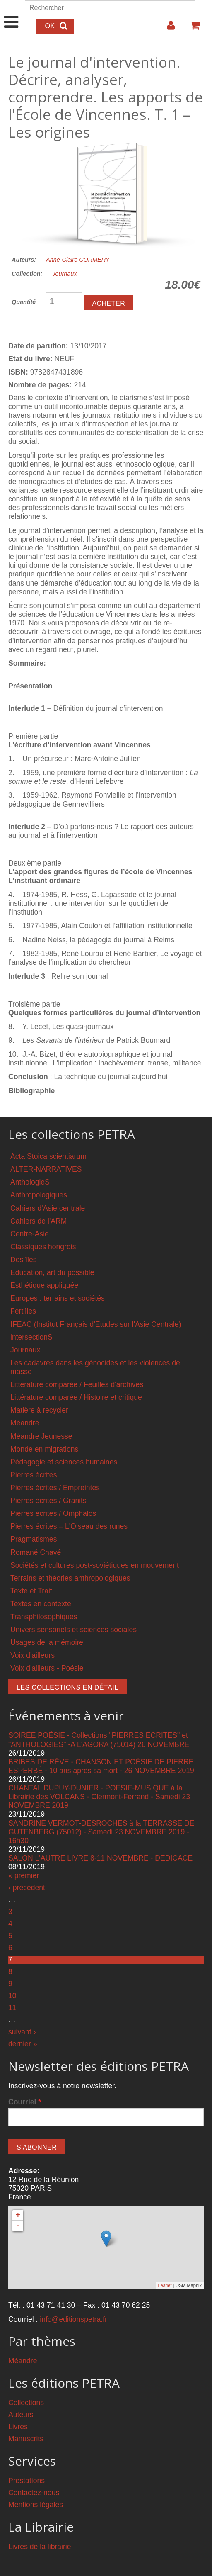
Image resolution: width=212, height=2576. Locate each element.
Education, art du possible (52, 1272)
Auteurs (21, 2415)
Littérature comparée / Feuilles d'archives (76, 1384)
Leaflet (164, 2285)
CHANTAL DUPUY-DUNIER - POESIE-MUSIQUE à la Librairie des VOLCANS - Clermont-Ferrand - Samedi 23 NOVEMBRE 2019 (99, 1797)
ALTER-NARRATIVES (46, 1169)
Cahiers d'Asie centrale (47, 1208)
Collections (26, 2402)
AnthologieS (30, 1182)
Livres (18, 2427)
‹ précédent (26, 1887)
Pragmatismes (33, 1539)
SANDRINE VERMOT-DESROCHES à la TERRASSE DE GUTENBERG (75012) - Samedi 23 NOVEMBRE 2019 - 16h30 (101, 1832)
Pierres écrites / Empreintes (55, 1488)
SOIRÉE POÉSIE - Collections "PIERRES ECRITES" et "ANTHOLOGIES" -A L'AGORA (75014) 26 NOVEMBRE (98, 1739)
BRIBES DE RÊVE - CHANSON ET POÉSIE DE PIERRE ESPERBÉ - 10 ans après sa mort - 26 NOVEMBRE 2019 (101, 1766)
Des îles (23, 1259)
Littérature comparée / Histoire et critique (76, 1397)
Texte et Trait (31, 1591)
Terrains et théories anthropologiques (70, 1578)
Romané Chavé (35, 1552)
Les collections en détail (67, 1687)
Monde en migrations (44, 1449)
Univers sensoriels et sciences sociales (73, 1629)
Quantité (24, 302)
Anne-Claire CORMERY (77, 259)
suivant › (22, 2032)
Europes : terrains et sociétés (57, 1298)
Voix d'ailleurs (32, 1655)
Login (167, 28)
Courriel (24, 2102)
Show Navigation (11, 13)
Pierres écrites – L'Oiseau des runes (69, 1526)
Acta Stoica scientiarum (48, 1156)
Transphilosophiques (43, 1617)
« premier (23, 1875)
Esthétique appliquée (44, 1285)
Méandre (24, 1423)
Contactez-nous (33, 2492)
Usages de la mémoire (46, 1642)
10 (12, 1996)
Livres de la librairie (39, 2546)
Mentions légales (35, 2505)
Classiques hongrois (43, 1247)
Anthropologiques (38, 1195)
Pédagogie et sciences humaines (63, 1462)
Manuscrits (25, 2439)
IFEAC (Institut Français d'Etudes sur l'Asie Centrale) (95, 1324)
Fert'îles (23, 1311)
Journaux (64, 273)
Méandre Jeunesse (41, 1436)
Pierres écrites (33, 1475)
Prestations (26, 2480)
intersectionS (31, 1337)
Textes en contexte (40, 1604)
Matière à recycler (39, 1410)
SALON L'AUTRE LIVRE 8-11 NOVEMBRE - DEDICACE (100, 1858)
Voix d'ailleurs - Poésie (46, 1668)
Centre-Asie (29, 1234)
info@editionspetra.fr (73, 2319)
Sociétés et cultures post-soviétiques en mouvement (94, 1565)
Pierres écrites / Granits (48, 1500)
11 (12, 2008)
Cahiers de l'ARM (38, 1221)
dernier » (22, 2044)
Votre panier (191, 28)
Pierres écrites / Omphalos (53, 1513)
